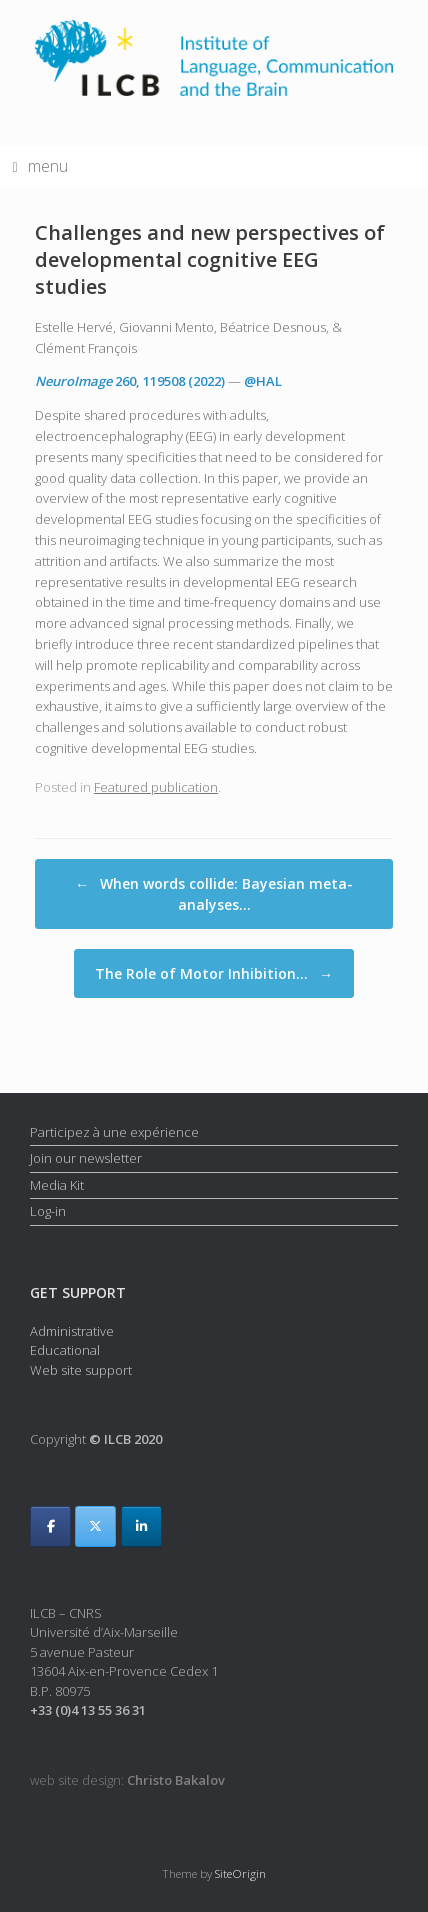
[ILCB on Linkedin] (141, 1526)
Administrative (72, 1331)
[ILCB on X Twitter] (95, 1526)
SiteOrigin (240, 1873)
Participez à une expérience (114, 1132)
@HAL (263, 381)
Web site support (81, 1370)
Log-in (48, 1211)
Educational (65, 1350)
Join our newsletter (86, 1158)
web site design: (127, 1780)
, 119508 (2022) (130, 381)
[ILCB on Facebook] (50, 1526)
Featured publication (156, 787)
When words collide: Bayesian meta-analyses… (214, 893)
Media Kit (57, 1185)
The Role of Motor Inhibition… (214, 973)
